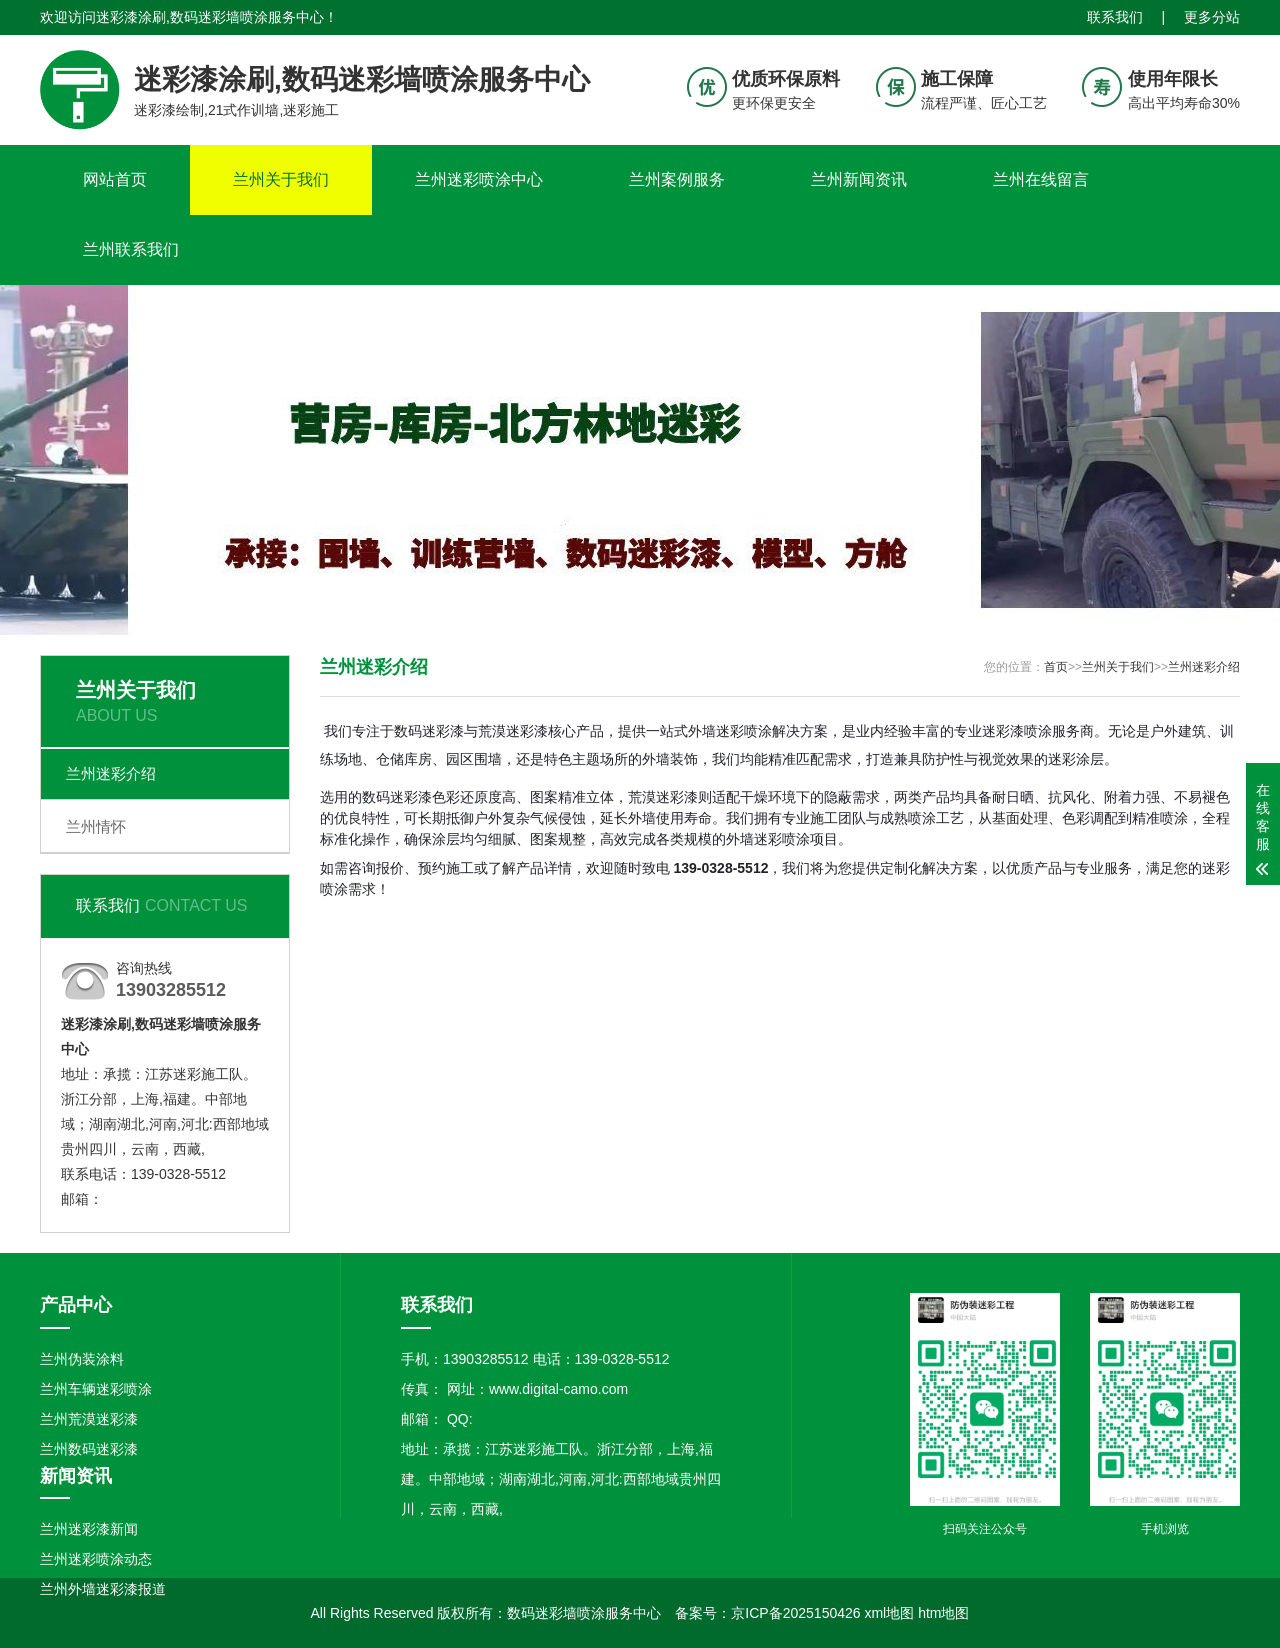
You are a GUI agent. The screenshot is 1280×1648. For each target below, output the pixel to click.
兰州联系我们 (131, 249)
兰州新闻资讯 (859, 179)
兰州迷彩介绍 (111, 773)
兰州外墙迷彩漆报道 (103, 1589)
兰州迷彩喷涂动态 (96, 1559)
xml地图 (889, 1613)
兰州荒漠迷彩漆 (89, 1419)
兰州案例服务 (677, 179)
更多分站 (1212, 17)
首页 (1056, 667)
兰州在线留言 (1041, 179)
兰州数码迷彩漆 (89, 1449)
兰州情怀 (96, 826)
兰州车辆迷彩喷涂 (96, 1389)
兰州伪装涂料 (82, 1359)
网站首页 (115, 179)
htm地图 (943, 1613)
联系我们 (1115, 17)
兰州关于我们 (281, 179)
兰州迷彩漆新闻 (89, 1529)
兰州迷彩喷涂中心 (479, 179)
